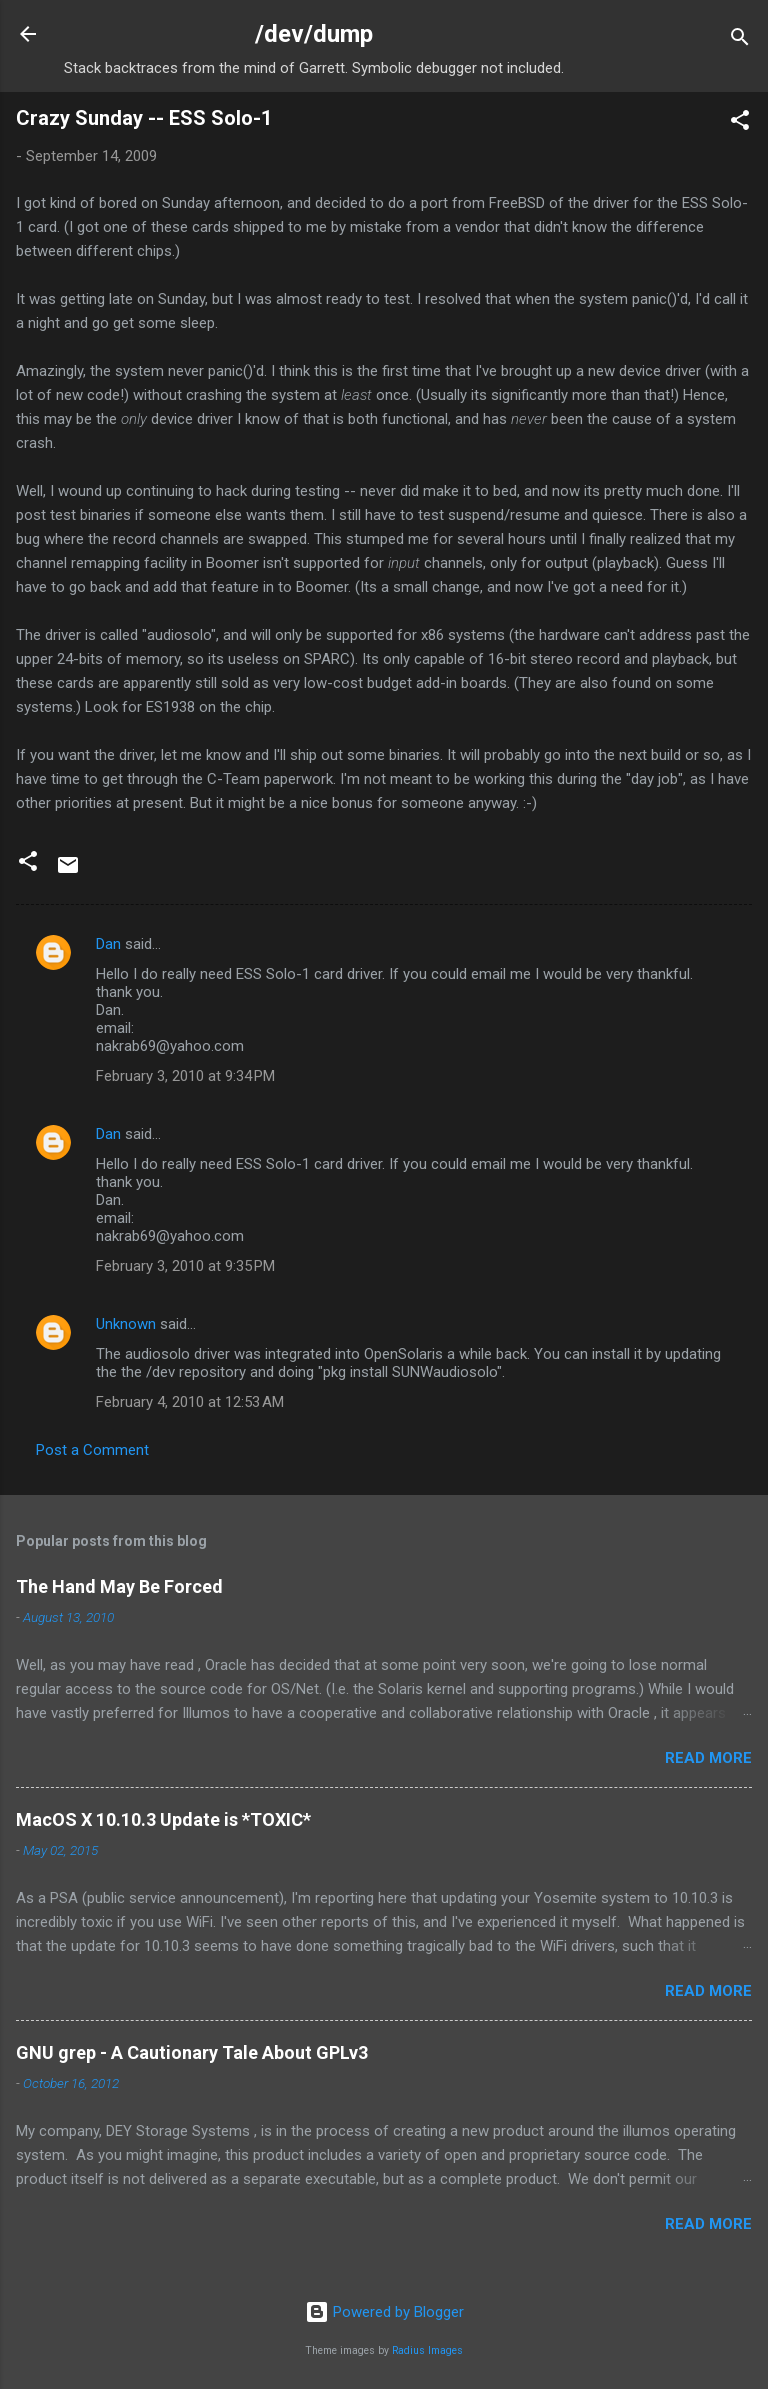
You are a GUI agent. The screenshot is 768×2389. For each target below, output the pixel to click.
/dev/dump (314, 34)
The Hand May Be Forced (119, 1586)
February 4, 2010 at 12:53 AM (190, 1402)
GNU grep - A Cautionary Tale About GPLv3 (192, 2052)
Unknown (126, 1324)
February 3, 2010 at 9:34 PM (185, 1076)
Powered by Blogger (384, 2312)
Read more (708, 1758)
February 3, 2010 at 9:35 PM (185, 1266)
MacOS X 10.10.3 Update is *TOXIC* (163, 1819)
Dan (108, 944)
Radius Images (427, 2350)
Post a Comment (92, 1450)
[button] (740, 123)
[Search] (740, 40)
